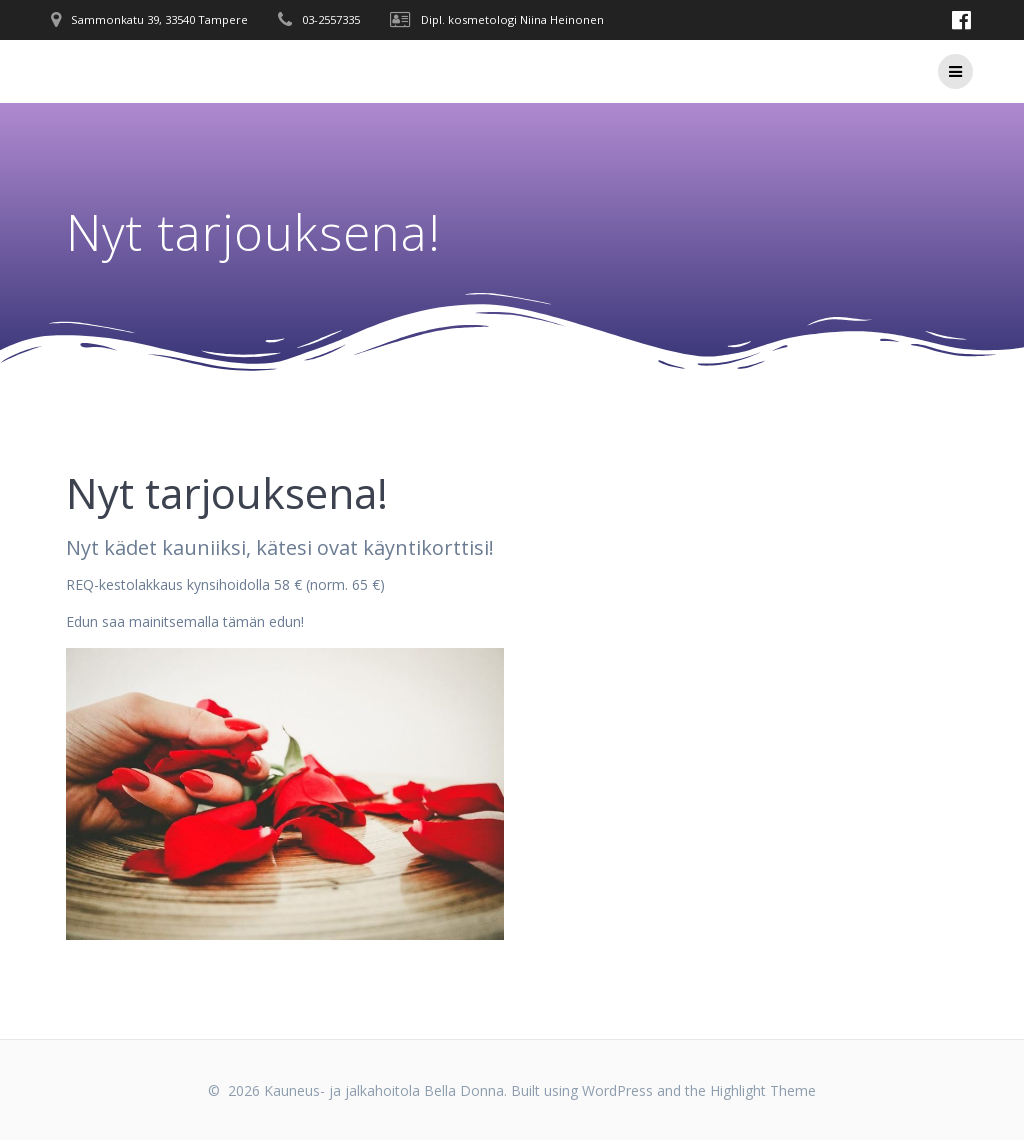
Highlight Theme (763, 1090)
